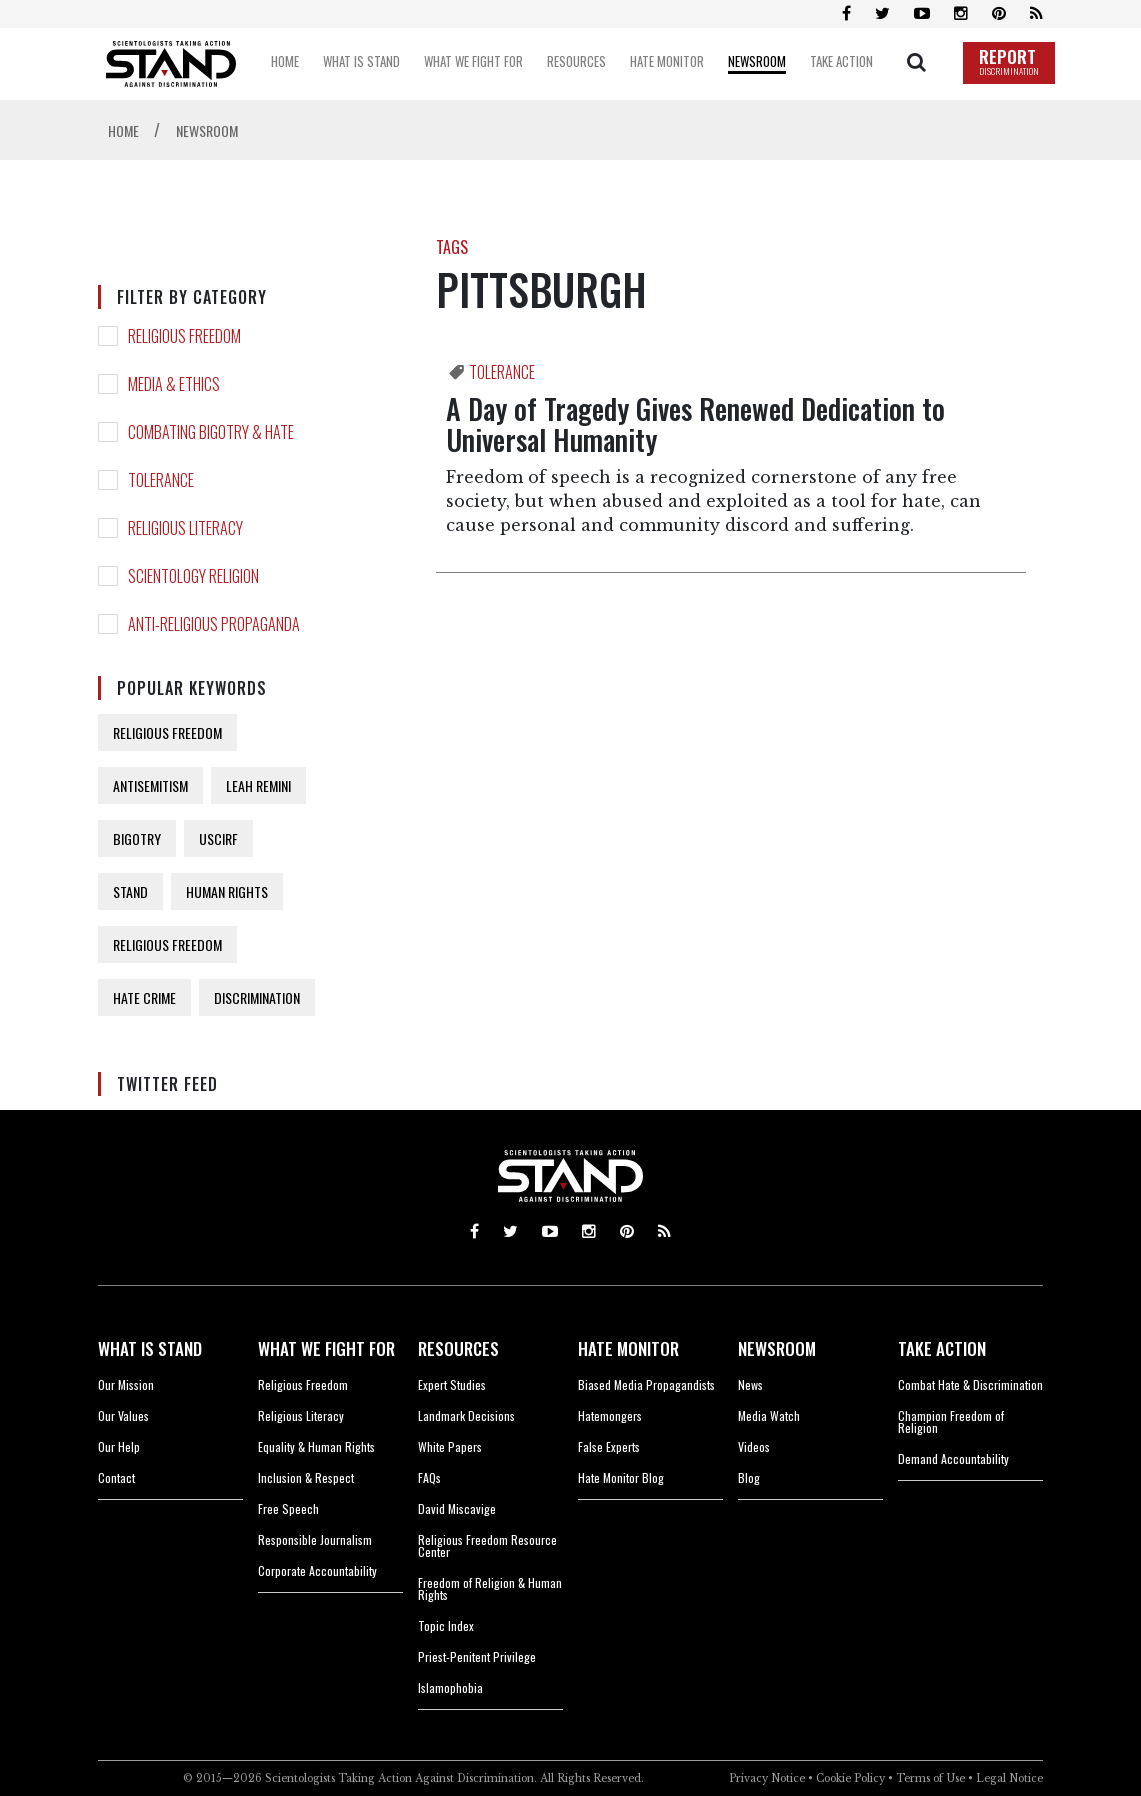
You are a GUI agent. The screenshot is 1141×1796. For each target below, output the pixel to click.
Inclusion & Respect (306, 1477)
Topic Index (446, 1625)
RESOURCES (458, 1348)
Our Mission (126, 1384)
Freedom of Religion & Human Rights (490, 1588)
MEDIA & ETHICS (174, 384)
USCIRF (218, 838)
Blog (749, 1477)
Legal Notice (1009, 1778)
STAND (130, 891)
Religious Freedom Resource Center (487, 1545)
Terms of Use (930, 1778)
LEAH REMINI (258, 785)
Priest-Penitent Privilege (477, 1656)
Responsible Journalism (315, 1539)
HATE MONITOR (628, 1348)
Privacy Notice (767, 1778)
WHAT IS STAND (150, 1348)
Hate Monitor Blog (621, 1477)
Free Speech (288, 1508)
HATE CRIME (144, 997)
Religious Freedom (303, 1384)
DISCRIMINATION (257, 997)
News (750, 1384)
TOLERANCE (161, 480)
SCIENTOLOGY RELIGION (193, 576)
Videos (754, 1446)
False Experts (609, 1446)
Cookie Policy (850, 1778)
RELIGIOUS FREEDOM (184, 336)
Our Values (123, 1415)
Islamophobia (450, 1687)
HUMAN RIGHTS (227, 891)
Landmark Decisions (466, 1415)
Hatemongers (610, 1415)
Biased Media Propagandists (646, 1384)
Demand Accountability (953, 1458)
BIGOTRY (137, 838)
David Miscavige (457, 1508)
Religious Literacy (301, 1415)
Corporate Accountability (317, 1570)
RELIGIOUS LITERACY (185, 528)
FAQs (429, 1477)
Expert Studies (452, 1384)
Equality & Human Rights (316, 1446)
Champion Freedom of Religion (951, 1421)
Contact (116, 1477)
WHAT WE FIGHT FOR (326, 1348)
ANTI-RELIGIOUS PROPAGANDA (214, 624)
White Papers (450, 1446)
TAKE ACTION (942, 1348)
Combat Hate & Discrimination (970, 1384)
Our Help (119, 1446)
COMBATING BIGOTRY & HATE (211, 432)
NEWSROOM (777, 1348)
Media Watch (769, 1415)
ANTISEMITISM (150, 785)
